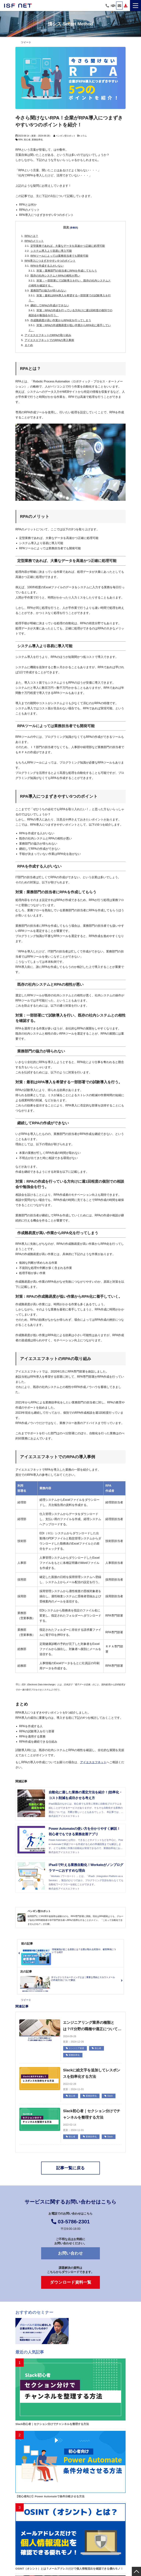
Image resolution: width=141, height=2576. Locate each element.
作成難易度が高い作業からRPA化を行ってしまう (60, 320)
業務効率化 (37, 139)
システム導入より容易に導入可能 (51, 250)
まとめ (29, 345)
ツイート (26, 42)
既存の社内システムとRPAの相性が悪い (55, 275)
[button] (135, 5)
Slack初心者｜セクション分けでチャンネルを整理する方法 (91, 2114)
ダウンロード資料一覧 (126, 5)
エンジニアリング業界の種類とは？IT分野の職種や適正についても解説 (92, 2026)
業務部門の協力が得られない (48, 290)
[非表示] (74, 227)
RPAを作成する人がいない (47, 265)
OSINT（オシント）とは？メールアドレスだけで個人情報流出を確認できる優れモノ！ (69, 2568)
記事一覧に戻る (70, 2168)
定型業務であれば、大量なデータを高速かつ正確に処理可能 (67, 245)
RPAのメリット (34, 240)
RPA (20, 139)
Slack (108, 2096)
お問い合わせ (119, 5)
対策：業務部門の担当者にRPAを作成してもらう (67, 270)
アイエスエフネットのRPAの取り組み (48, 335)
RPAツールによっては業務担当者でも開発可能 (59, 255)
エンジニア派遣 (75, 2048)
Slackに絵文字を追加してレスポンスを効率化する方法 (91, 2073)
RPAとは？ (31, 235)
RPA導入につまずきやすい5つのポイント (50, 260)
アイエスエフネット (93, 1762)
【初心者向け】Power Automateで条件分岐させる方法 (49, 2496)
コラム (83, 136)
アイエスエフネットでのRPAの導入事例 (49, 340)
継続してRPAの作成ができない (49, 305)
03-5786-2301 (107, 5)
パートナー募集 (113, 5)
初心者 (27, 139)
